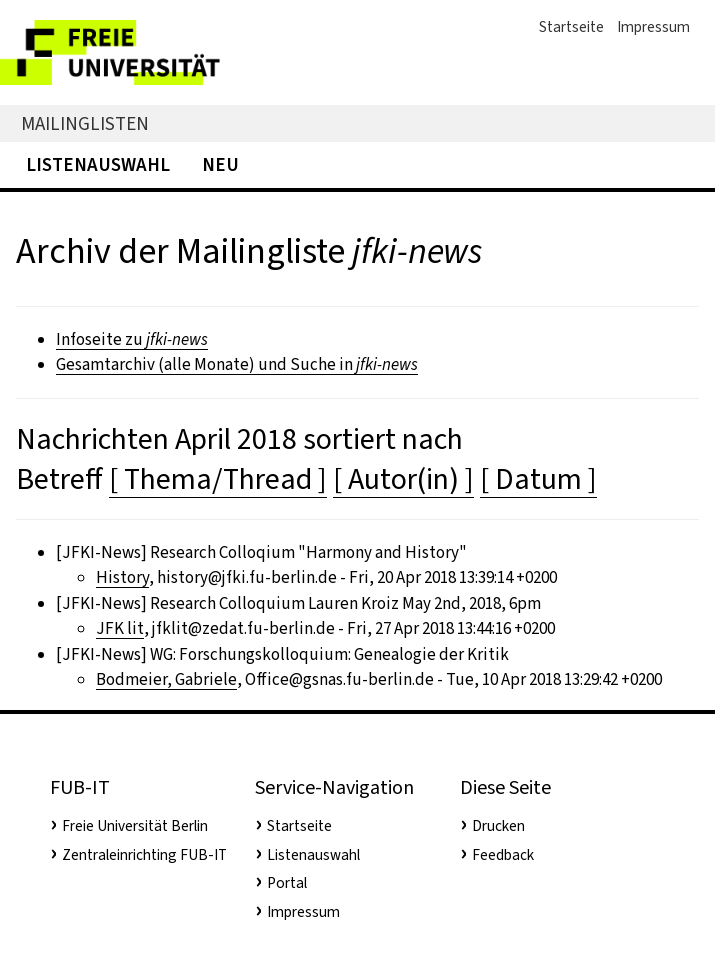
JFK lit (120, 628)
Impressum (653, 27)
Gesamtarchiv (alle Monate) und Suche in (237, 364)
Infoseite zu (132, 339)
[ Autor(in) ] (403, 479)
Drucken (498, 826)
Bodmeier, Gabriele (166, 679)
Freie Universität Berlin (135, 826)
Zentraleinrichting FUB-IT (144, 855)
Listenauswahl (98, 164)
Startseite (571, 27)
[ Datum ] (538, 479)
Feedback (503, 855)
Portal (287, 883)
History (122, 577)
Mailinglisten (85, 123)
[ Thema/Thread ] (218, 479)
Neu (220, 164)
